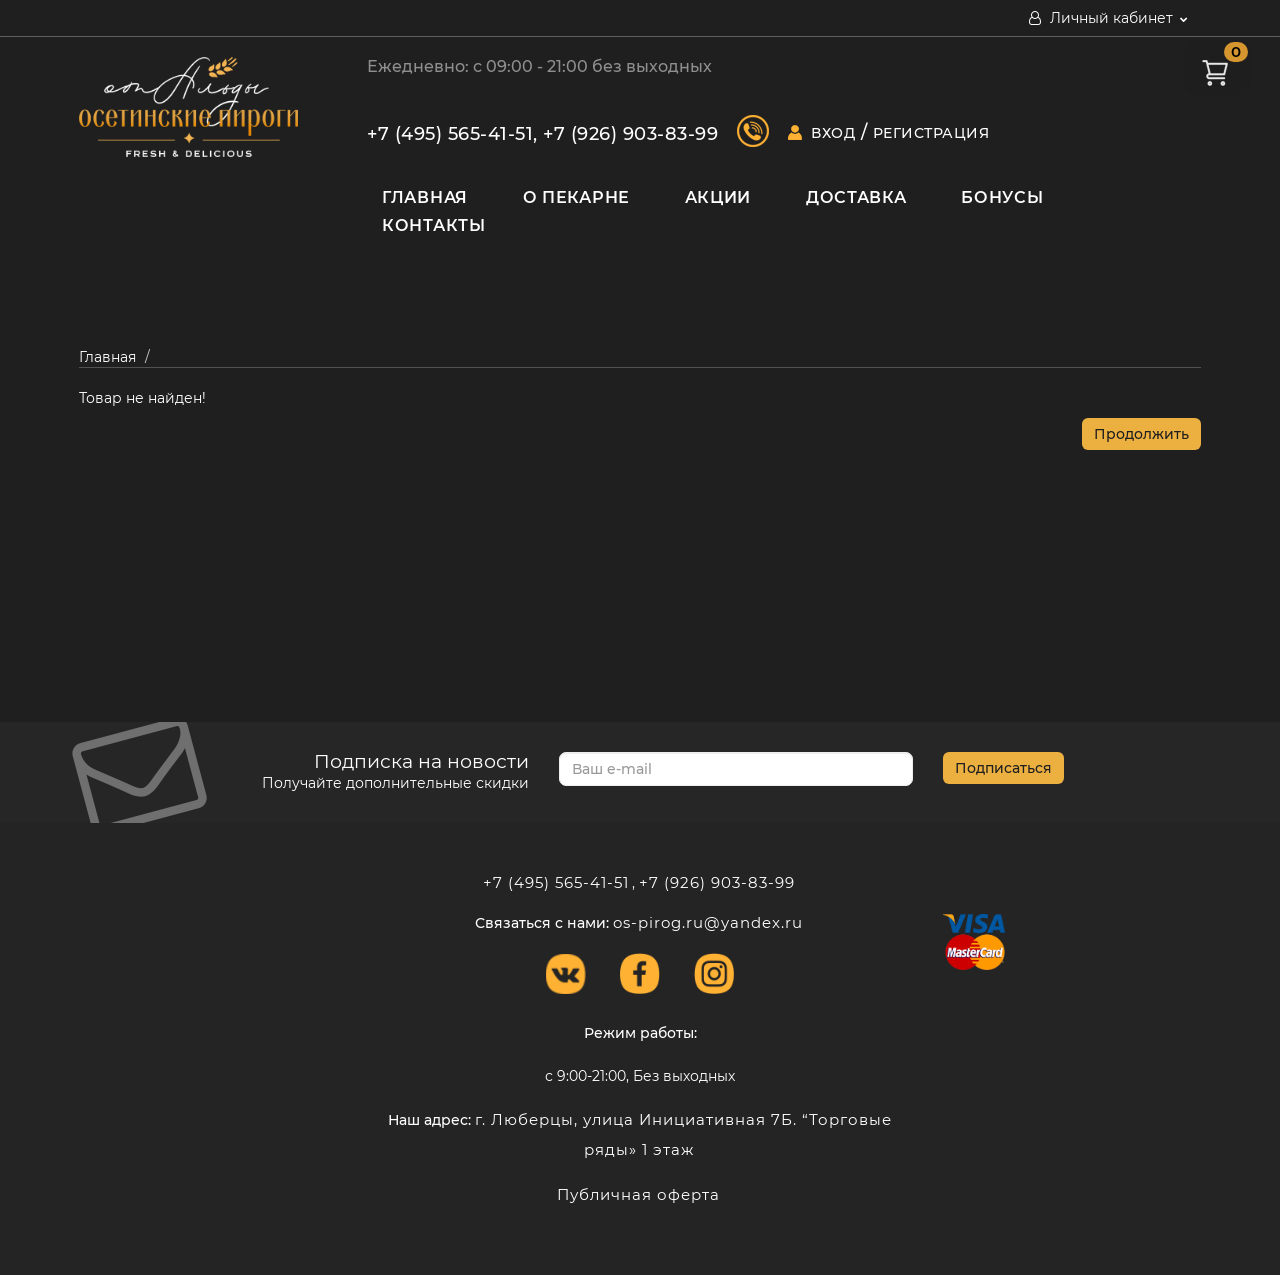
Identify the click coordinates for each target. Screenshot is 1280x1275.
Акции (718, 197)
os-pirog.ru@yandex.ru (708, 922)
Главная (425, 197)
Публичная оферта (638, 1194)
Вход (833, 133)
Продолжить (1141, 434)
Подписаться (1003, 768)
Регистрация (931, 133)
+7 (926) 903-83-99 (630, 134)
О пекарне (576, 197)
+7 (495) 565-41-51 (450, 134)
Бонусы (1002, 197)
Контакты (434, 225)
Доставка (856, 197)
